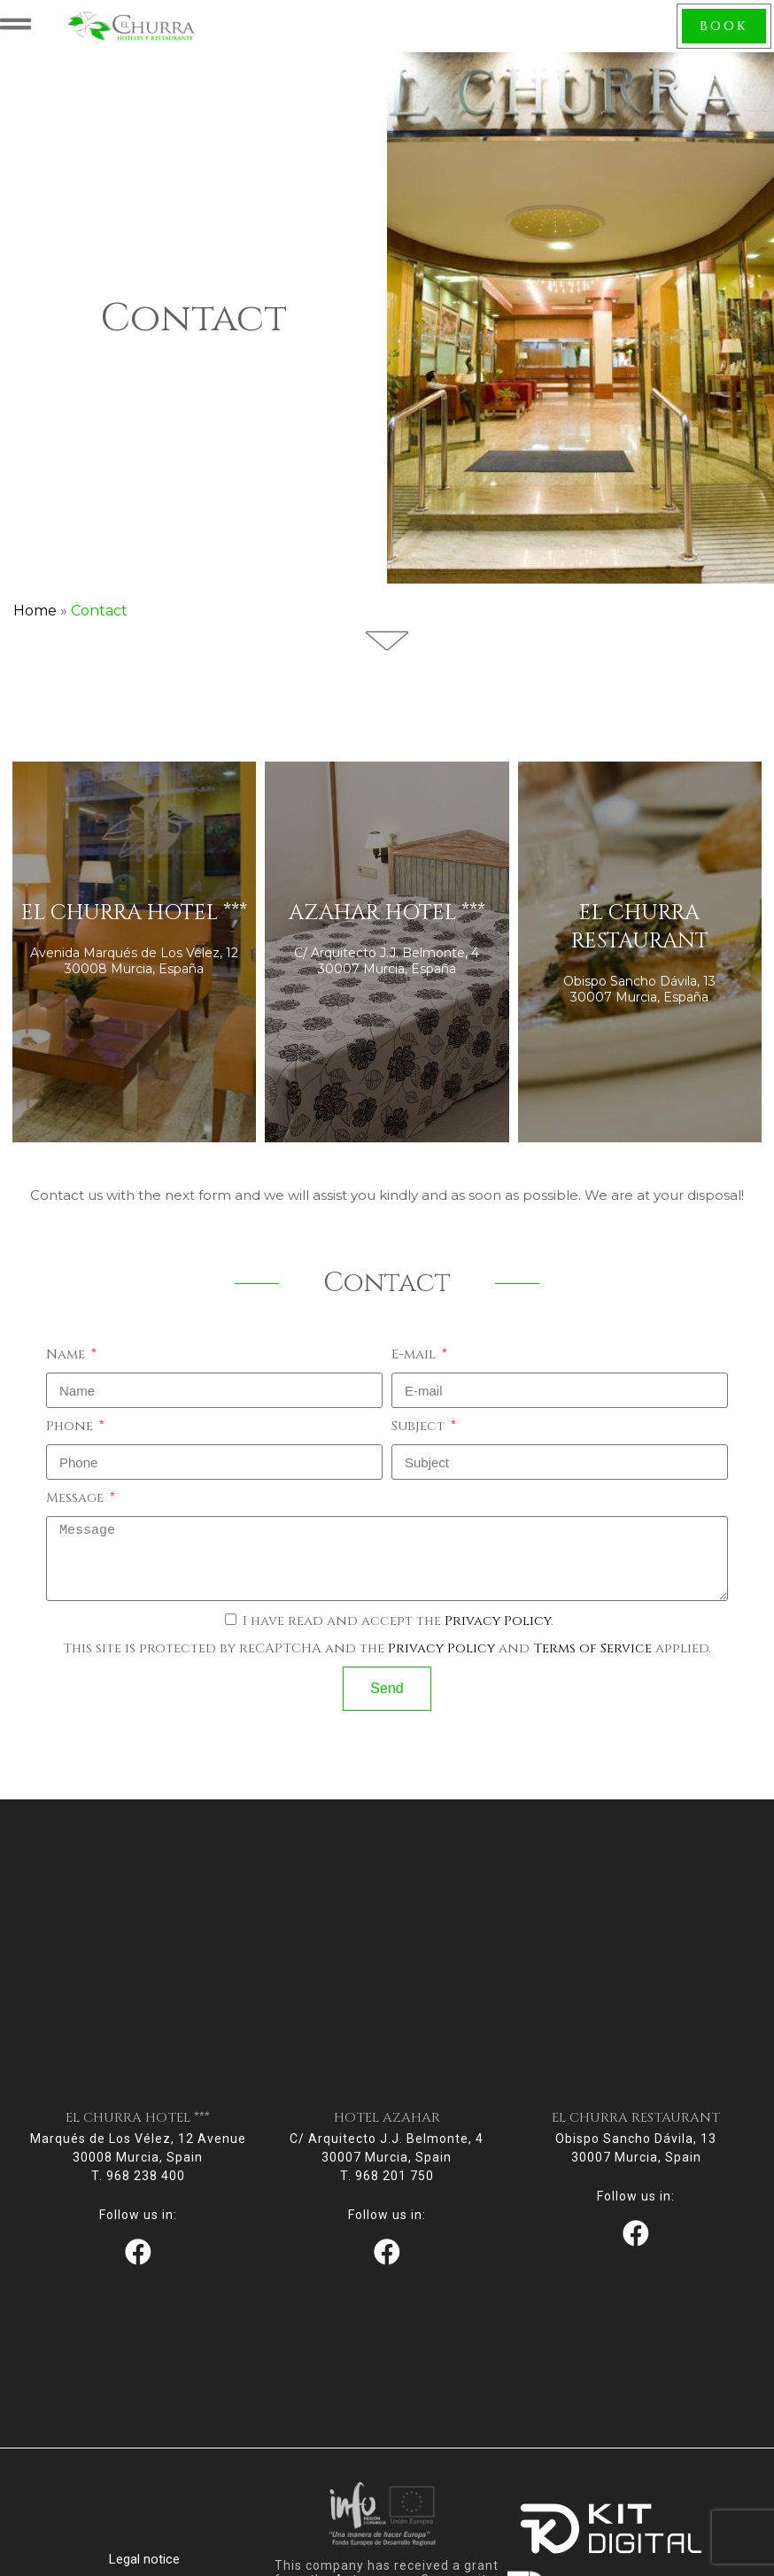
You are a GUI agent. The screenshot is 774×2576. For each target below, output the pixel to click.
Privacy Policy (498, 1629)
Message (76, 1506)
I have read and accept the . (398, 1629)
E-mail (415, 1362)
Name (67, 1362)
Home (35, 618)
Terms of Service (592, 1656)
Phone (71, 1434)
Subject (419, 1434)
